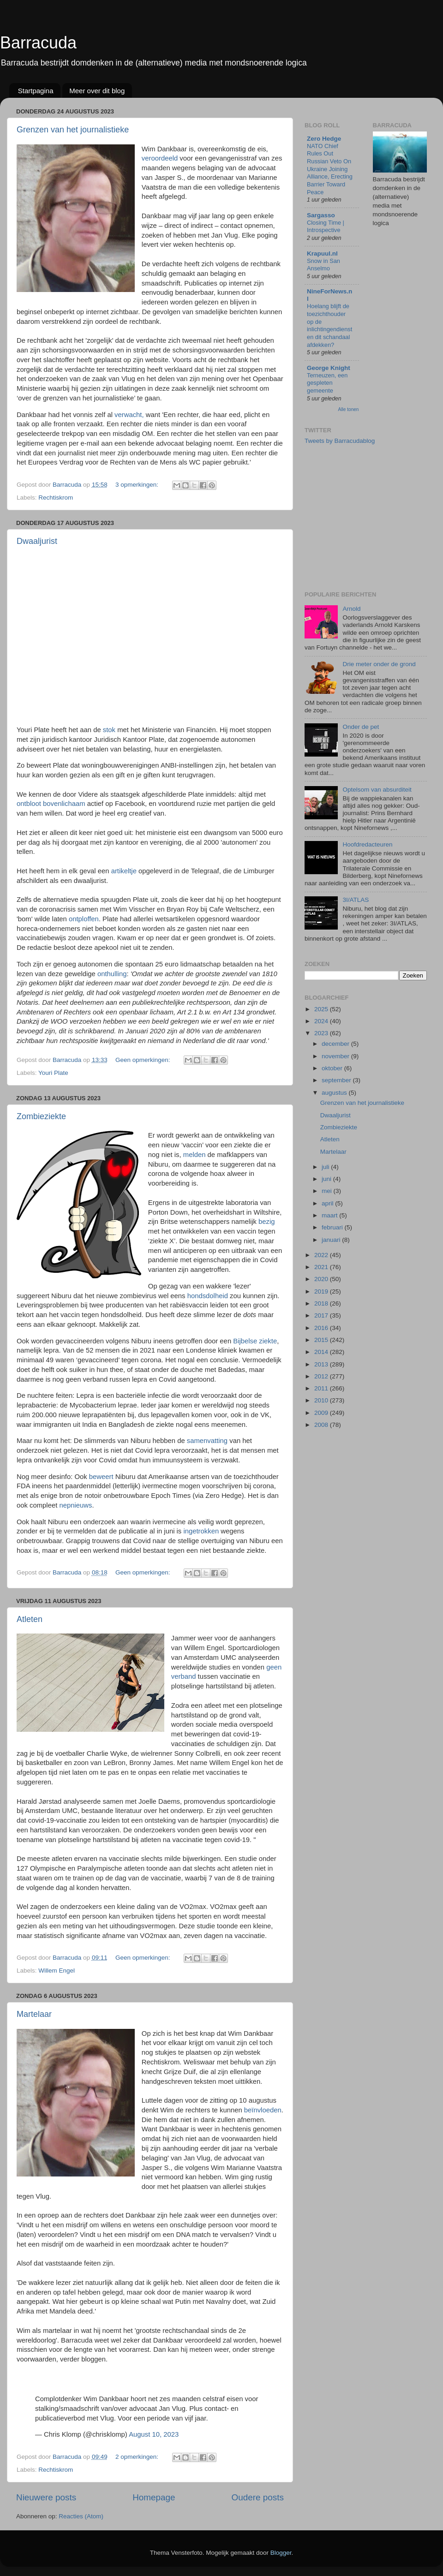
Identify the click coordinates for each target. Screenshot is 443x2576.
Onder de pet (360, 726)
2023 (322, 1033)
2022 (322, 1255)
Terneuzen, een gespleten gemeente (327, 383)
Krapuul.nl (322, 253)
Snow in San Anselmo (323, 264)
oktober (333, 1068)
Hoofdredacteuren (367, 844)
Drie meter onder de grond (378, 664)
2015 (322, 1339)
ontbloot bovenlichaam (51, 803)
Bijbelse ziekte (255, 1341)
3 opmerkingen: (137, 484)
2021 (322, 1267)
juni (327, 1178)
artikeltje (124, 871)
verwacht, (129, 414)
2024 (322, 1021)
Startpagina (36, 91)
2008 (322, 1424)
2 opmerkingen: (137, 2456)
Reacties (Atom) (81, 2516)
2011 (322, 1388)
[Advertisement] (374, 516)
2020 (322, 1279)
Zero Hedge (324, 138)
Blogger (281, 2552)
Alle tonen (348, 409)
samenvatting (207, 1440)
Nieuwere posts (46, 2497)
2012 (322, 1376)
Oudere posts (258, 2497)
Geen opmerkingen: (143, 1059)
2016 (322, 1327)
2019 (322, 1291)
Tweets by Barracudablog (340, 440)
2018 (322, 1303)
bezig (266, 1221)
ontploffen (84, 919)
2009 (322, 1412)
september (337, 1080)
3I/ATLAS (355, 899)
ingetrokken (201, 1531)
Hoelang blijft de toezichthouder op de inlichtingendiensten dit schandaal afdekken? (329, 325)
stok (109, 729)
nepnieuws (75, 1505)
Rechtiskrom (55, 497)
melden (194, 1154)
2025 (322, 1009)
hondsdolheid (207, 1296)
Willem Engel (56, 1970)
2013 (322, 1364)
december (336, 1043)
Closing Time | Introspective (325, 226)
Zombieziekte (41, 1116)
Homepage (153, 2497)
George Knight (328, 367)
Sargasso (321, 215)
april (328, 1203)
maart (330, 1215)
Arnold (351, 608)
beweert (101, 1476)
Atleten (29, 1619)
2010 (322, 1400)
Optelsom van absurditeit (376, 789)
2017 (322, 1315)
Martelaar (34, 2014)
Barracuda (38, 42)
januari (332, 1239)
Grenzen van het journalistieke (73, 129)
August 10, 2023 (154, 2434)
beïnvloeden (262, 2110)
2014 (322, 1351)
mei (328, 1190)
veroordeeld (160, 158)
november (336, 1056)
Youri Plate (53, 1072)
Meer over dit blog (97, 91)
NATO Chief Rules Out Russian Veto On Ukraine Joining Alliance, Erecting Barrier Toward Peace (330, 169)
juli (326, 1166)
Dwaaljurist (37, 541)
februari (333, 1227)
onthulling (112, 974)
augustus (335, 1092)
